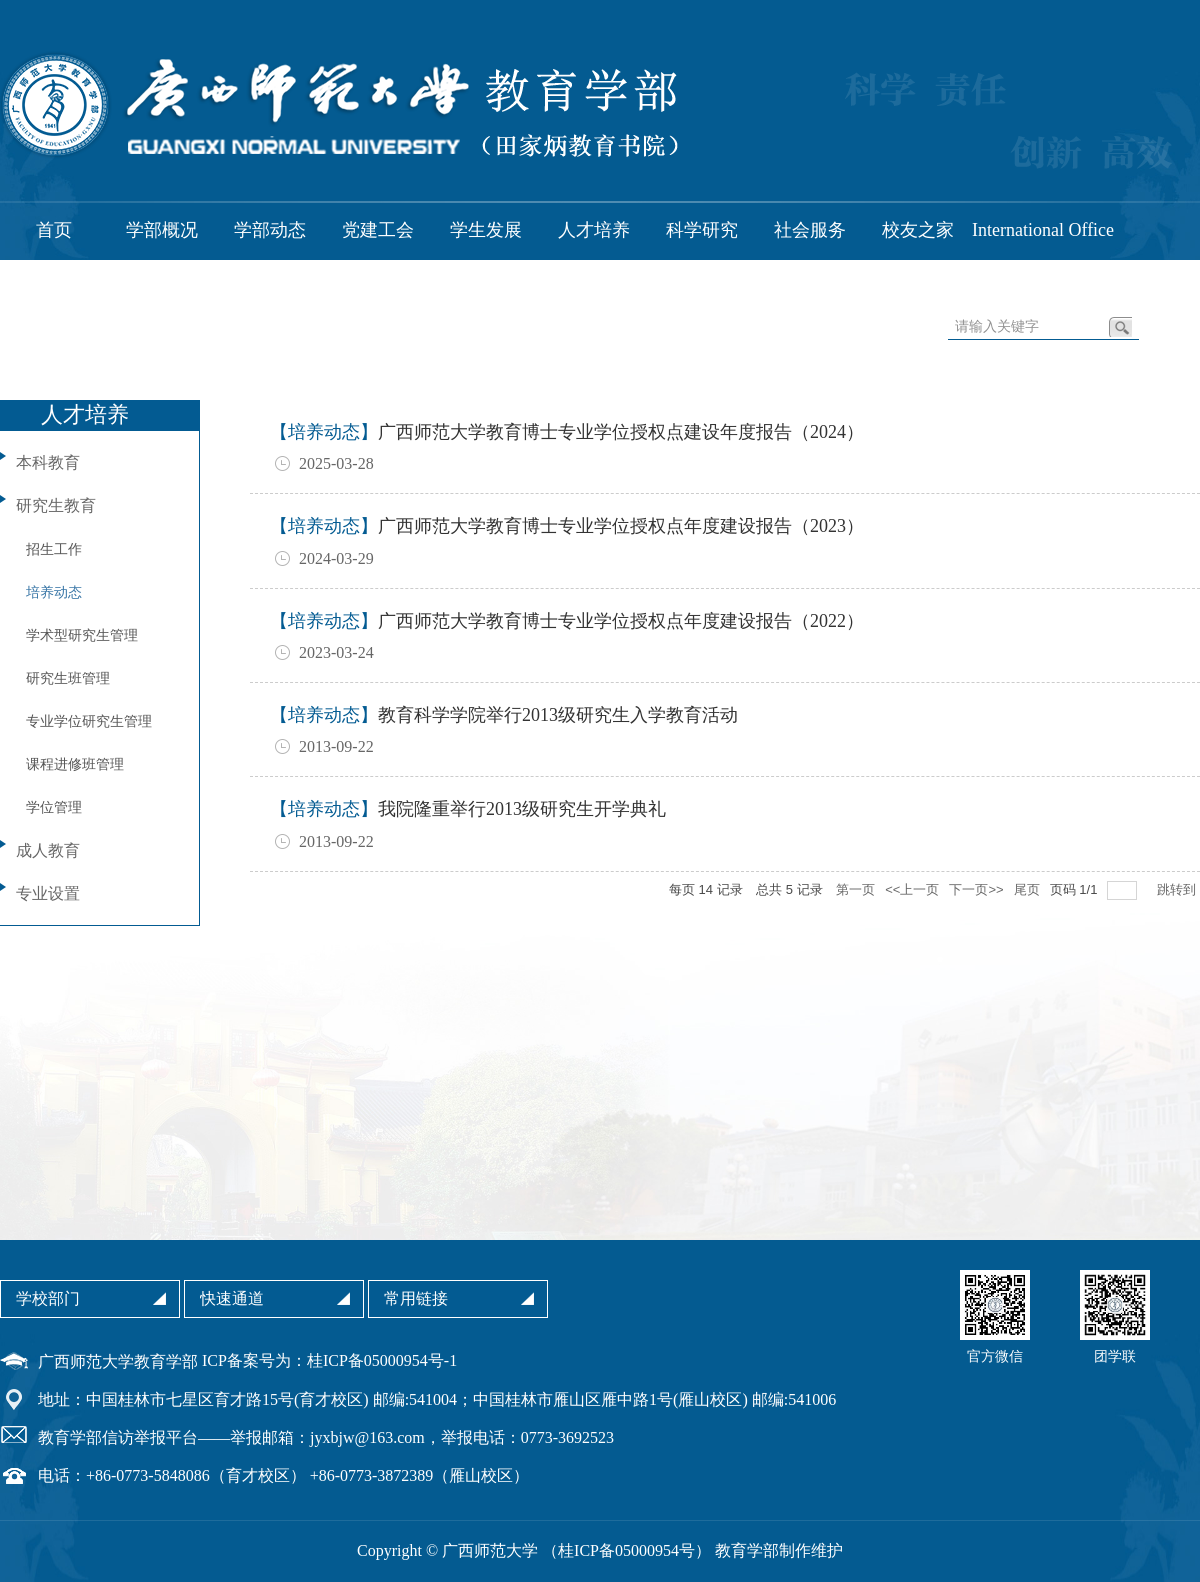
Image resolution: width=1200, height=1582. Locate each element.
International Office (1043, 230)
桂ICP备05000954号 (626, 1550)
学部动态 (270, 230)
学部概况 (162, 230)
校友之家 (918, 230)
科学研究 (702, 230)
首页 (54, 230)
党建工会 (378, 230)
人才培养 (594, 230)
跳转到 (1178, 889)
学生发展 (486, 230)
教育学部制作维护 (779, 1550)
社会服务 (810, 230)
